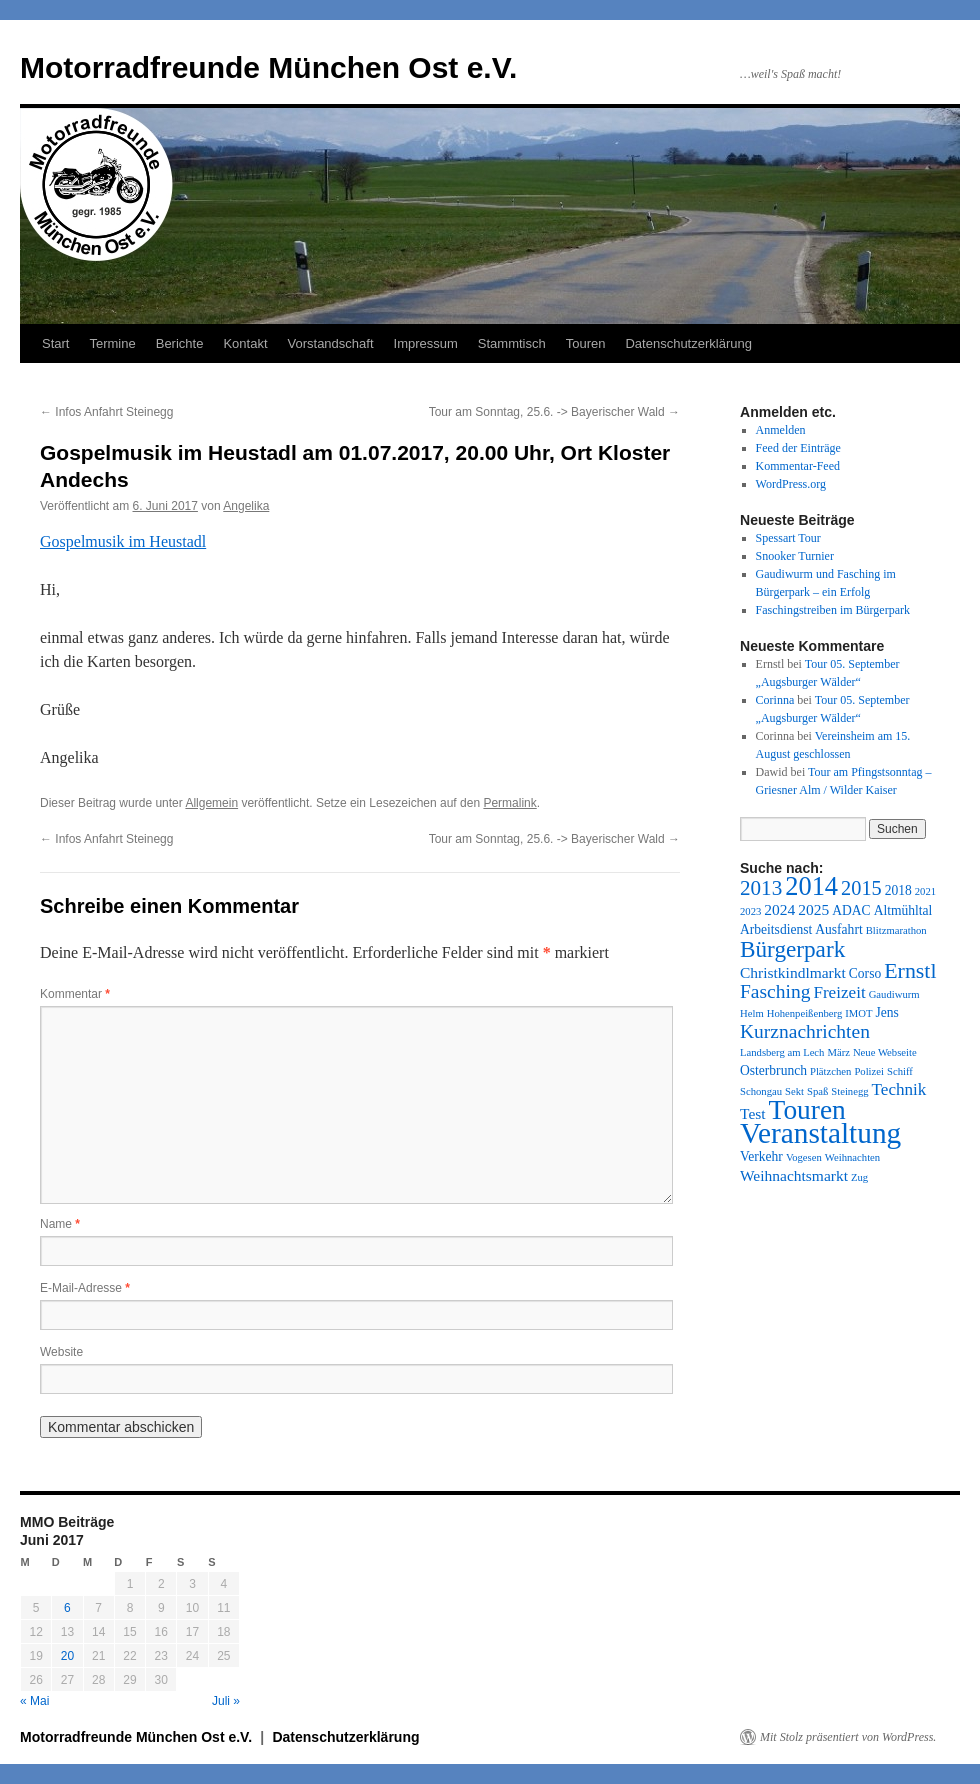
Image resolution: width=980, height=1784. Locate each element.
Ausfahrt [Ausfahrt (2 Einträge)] (838, 929)
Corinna (775, 700)
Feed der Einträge (798, 448)
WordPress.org (791, 484)
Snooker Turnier (795, 556)
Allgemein (211, 803)
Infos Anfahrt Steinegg (106, 412)
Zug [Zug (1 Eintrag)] (859, 1177)
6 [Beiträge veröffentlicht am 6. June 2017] (67, 1608)
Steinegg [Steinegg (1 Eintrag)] (849, 1091)
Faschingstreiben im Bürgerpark (833, 610)
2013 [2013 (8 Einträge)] (761, 888)
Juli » (226, 1701)
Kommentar (75, 994)
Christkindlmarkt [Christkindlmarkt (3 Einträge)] (793, 972)
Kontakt (245, 343)
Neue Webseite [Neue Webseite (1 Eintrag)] (885, 1052)
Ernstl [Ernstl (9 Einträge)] (910, 970)
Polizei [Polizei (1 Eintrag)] (869, 1071)
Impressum (426, 343)
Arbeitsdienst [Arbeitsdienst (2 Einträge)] (776, 929)
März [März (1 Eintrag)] (838, 1052)
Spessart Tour (788, 538)
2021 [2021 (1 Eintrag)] (925, 891)
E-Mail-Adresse (85, 1288)
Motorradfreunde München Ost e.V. (268, 67)
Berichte (180, 343)
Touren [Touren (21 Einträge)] (807, 1110)
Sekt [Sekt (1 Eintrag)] (794, 1091)
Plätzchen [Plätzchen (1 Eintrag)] (830, 1071)
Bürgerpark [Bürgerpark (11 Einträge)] (792, 949)
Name (60, 1224)
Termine (112, 343)
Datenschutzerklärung (688, 343)
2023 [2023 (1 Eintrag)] (750, 911)
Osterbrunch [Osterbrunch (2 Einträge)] (773, 1070)
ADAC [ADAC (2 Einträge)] (851, 910)
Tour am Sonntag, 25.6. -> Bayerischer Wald (554, 412)
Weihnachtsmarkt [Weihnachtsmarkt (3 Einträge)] (794, 1175)
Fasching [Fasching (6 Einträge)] (775, 991)
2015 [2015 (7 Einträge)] (861, 888)
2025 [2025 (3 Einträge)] (813, 909)
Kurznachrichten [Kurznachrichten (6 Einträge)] (805, 1031)
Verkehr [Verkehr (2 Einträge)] (761, 1156)
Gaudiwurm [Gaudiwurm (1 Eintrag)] (894, 994)
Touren (586, 343)
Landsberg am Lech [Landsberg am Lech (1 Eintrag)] (782, 1052)
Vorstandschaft (331, 343)
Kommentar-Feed (798, 466)
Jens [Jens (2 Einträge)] (886, 1012)
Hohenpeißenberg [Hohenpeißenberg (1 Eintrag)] (805, 1013)
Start (55, 343)
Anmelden (781, 430)
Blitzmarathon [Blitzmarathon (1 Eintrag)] (896, 930)
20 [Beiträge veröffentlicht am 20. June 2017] (67, 1656)
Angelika (246, 506)
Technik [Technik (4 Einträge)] (899, 1089)
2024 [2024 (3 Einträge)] (779, 909)
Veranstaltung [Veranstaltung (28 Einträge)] (820, 1133)
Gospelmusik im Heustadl (123, 541)
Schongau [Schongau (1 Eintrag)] (761, 1091)
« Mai (34, 1701)
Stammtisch (512, 343)
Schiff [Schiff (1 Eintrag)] (900, 1071)
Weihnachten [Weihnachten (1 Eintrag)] (852, 1157)
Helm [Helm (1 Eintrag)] (752, 1013)
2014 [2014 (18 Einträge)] (811, 886)
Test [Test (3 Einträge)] (753, 1113)
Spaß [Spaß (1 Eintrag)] (817, 1091)
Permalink (509, 803)
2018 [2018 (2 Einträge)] (898, 890)
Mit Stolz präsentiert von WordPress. (848, 1737)
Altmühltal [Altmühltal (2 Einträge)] (903, 910)
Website (61, 1352)
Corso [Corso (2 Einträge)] (865, 973)
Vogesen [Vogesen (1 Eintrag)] (804, 1157)
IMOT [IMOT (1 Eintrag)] (858, 1013)
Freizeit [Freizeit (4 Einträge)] (839, 992)
